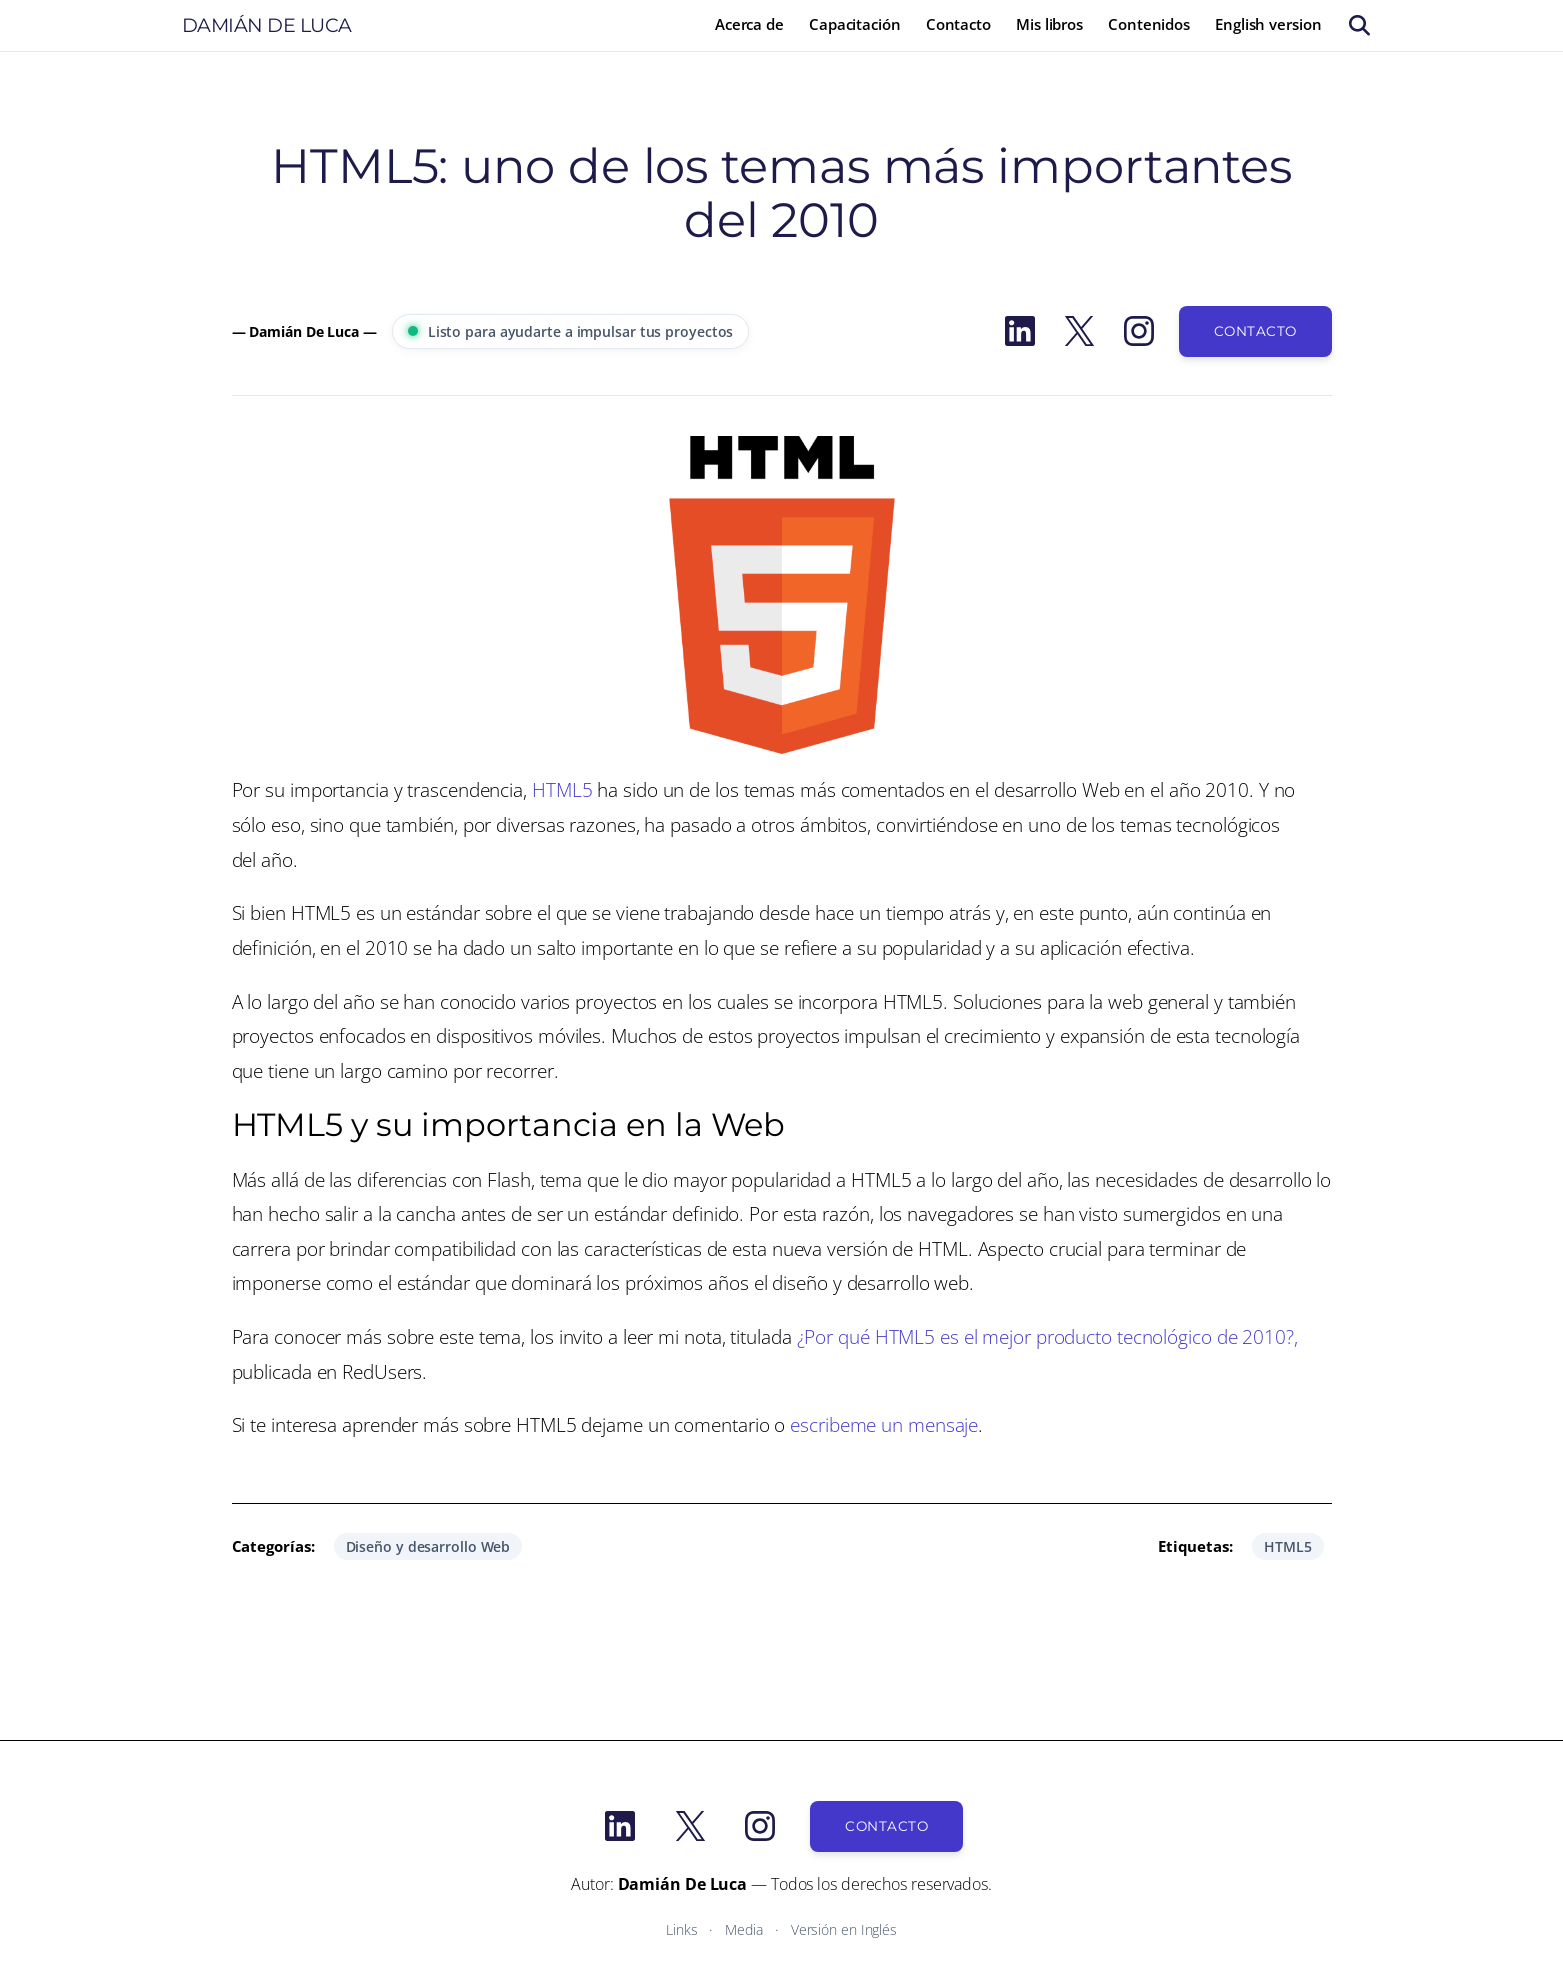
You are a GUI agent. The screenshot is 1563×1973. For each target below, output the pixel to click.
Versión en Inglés (844, 1929)
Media (744, 1929)
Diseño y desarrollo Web (428, 1546)
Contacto (1255, 331)
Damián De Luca (267, 25)
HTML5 (562, 789)
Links (682, 1929)
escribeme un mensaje (884, 1424)
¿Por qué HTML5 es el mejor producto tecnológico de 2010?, (1047, 1336)
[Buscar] (1359, 25)
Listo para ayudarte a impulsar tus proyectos (571, 331)
